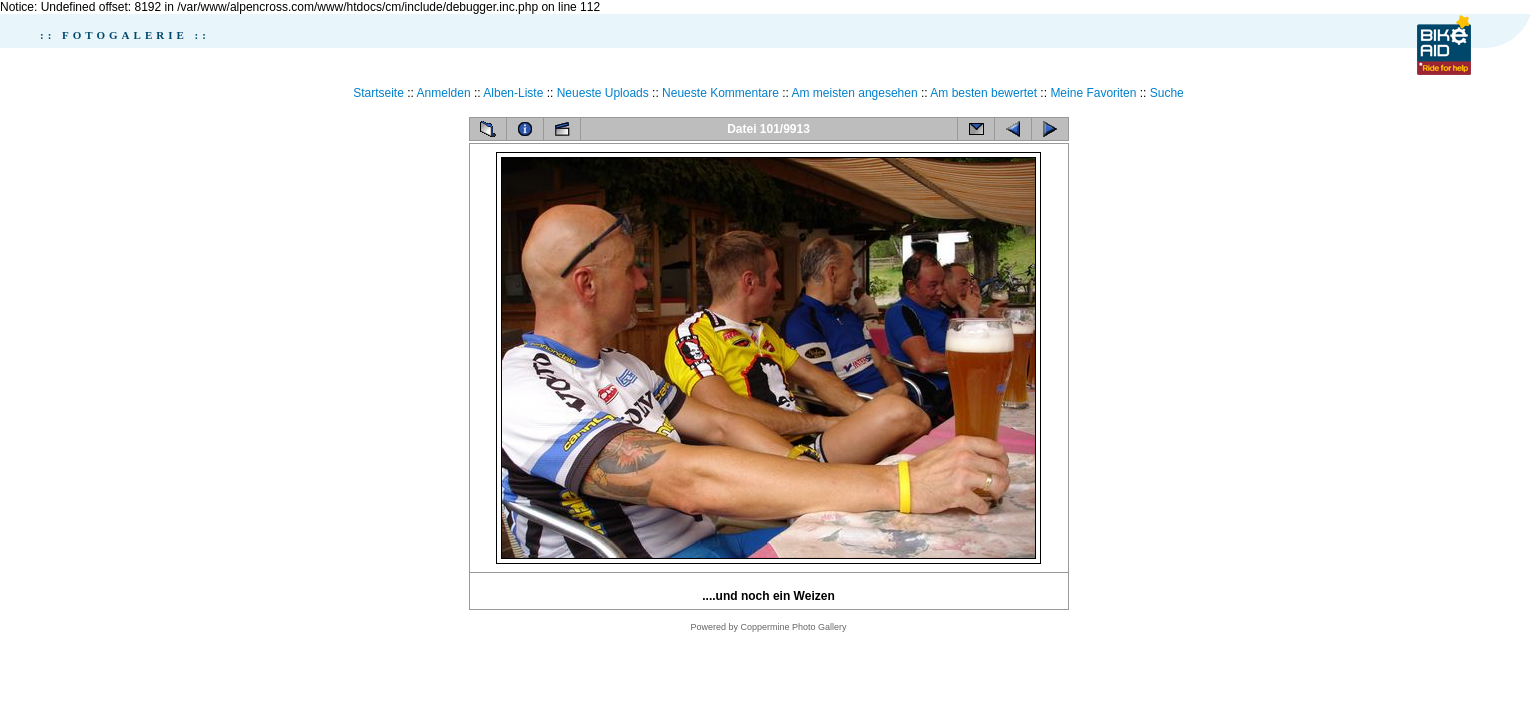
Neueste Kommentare (720, 93)
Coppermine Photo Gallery (793, 627)
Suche (1167, 93)
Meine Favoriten (1093, 93)
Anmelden (444, 93)
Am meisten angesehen (855, 93)
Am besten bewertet (983, 93)
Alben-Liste (513, 93)
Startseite (378, 93)
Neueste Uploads (603, 93)
